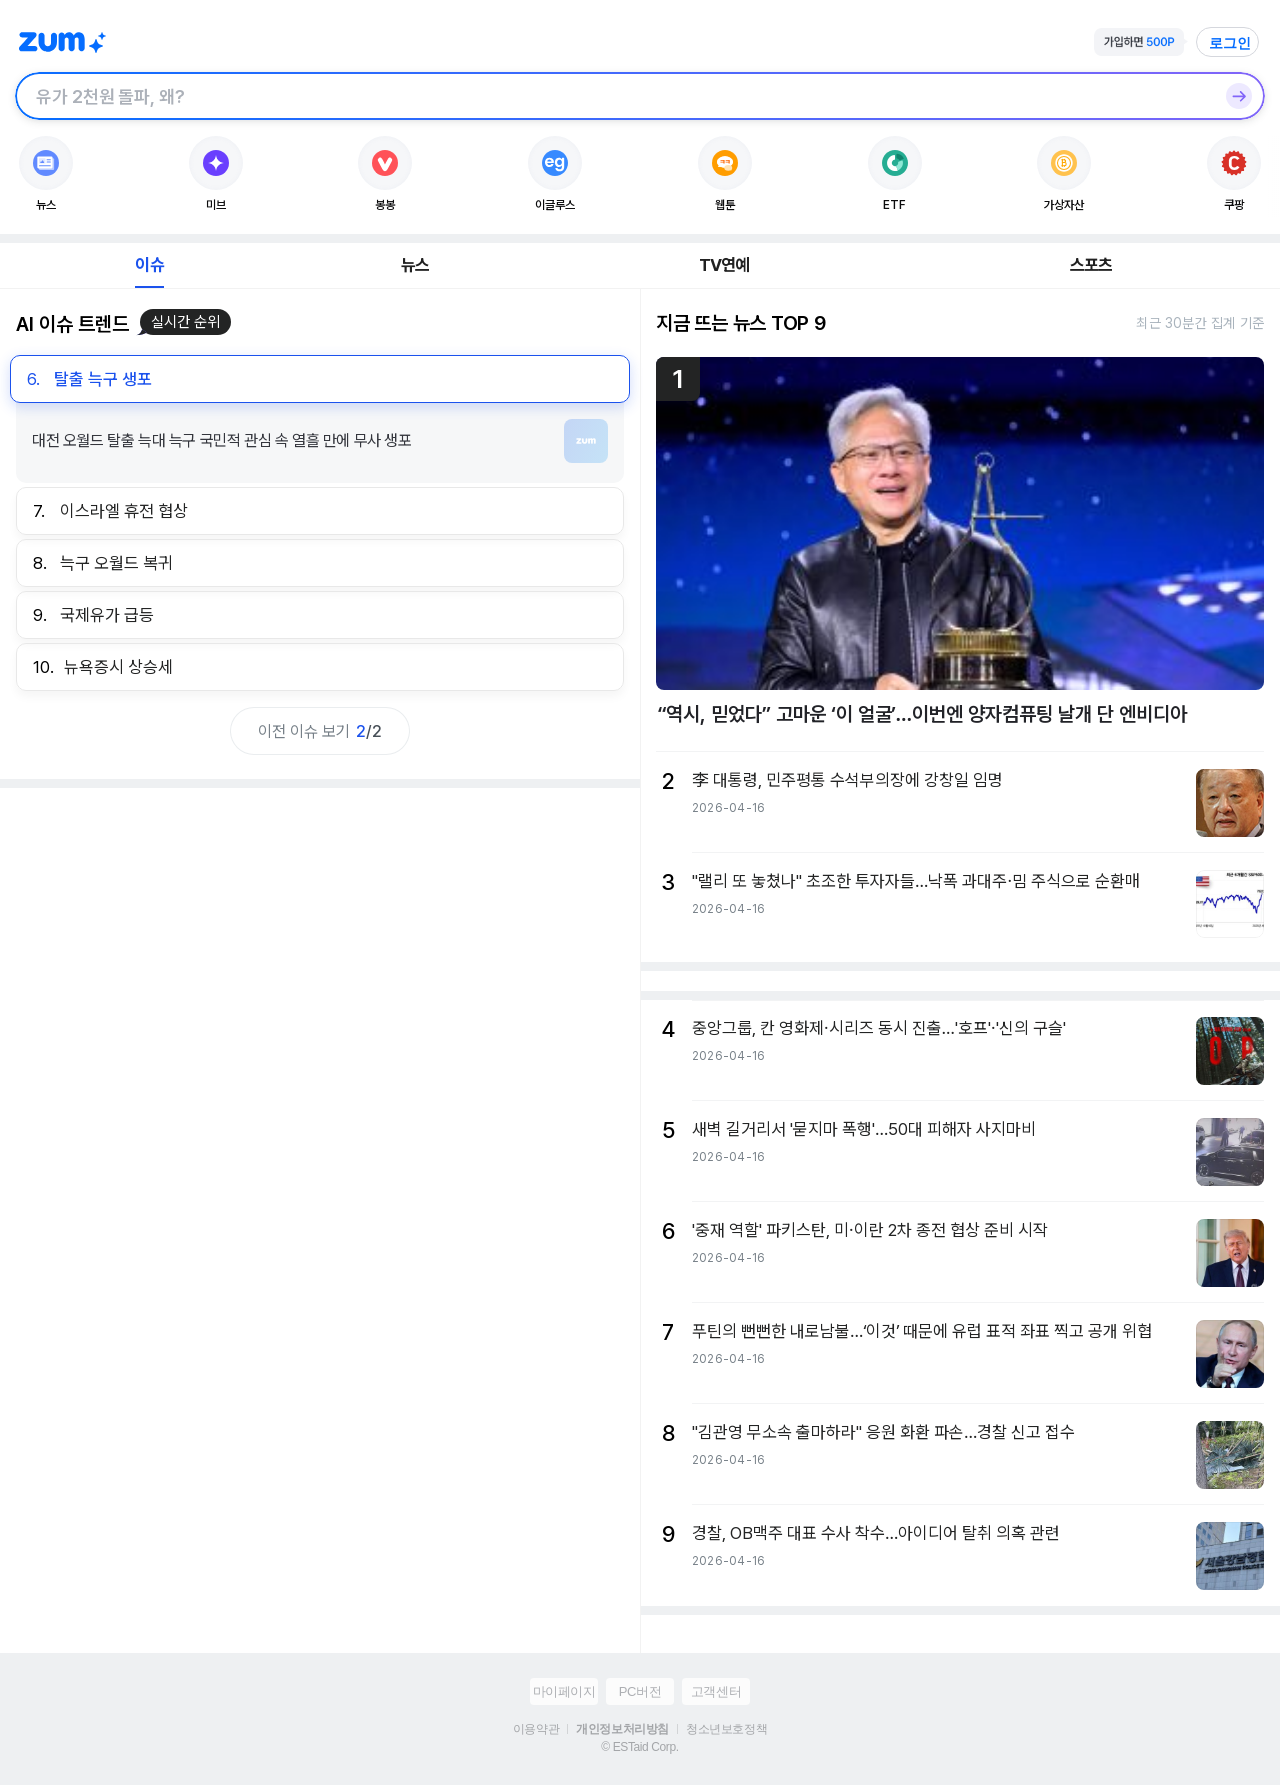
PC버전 (640, 1691)
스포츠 (1091, 265)
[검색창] (614, 96)
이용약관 (536, 1729)
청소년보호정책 (726, 1729)
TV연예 (724, 265)
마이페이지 (564, 1691)
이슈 (149, 265)
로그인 (1230, 43)
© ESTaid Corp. (639, 1747)
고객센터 (716, 1691)
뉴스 (415, 265)
